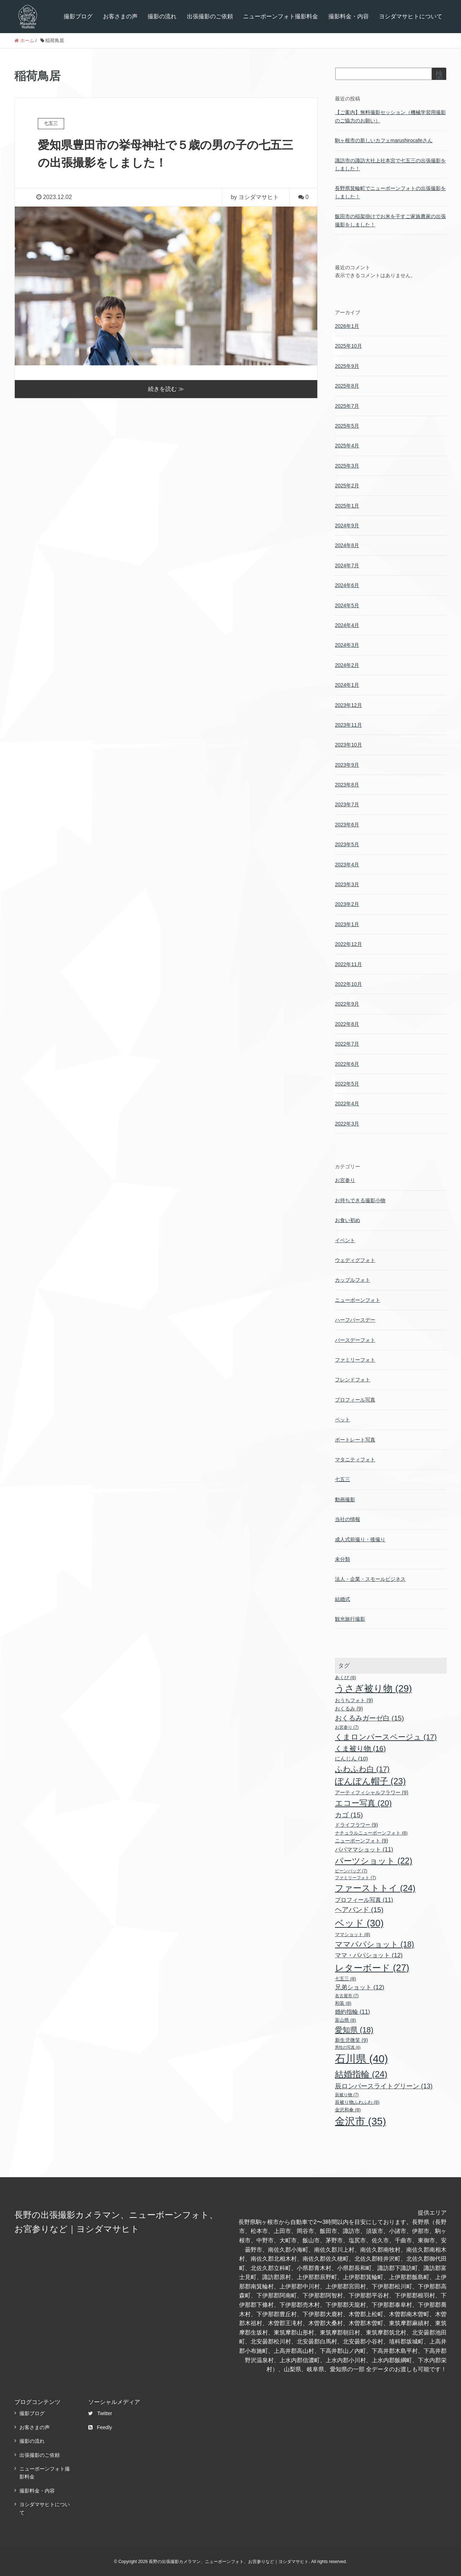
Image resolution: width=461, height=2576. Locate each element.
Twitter (100, 2413)
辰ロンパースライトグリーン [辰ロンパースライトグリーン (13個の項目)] (384, 2086)
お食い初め (347, 1220)
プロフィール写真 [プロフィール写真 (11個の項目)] (364, 1899)
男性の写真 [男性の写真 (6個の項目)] (348, 2047)
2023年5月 (347, 844)
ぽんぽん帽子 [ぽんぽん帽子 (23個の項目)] (370, 1781)
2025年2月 (347, 485)
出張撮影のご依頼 (210, 16)
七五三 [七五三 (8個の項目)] (345, 1978)
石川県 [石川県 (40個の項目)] (361, 2059)
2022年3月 (347, 1124)
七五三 (342, 1479)
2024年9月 (347, 525)
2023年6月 (347, 824)
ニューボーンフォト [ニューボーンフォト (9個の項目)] (361, 1841)
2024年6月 (347, 585)
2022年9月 (347, 1004)
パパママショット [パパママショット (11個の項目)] (364, 1849)
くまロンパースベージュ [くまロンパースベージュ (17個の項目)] (386, 1737)
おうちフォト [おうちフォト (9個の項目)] (354, 1700)
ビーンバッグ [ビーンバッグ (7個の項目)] (351, 1870)
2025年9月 (347, 366)
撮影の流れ (162, 16)
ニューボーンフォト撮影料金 (280, 16)
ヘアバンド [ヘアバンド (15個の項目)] (359, 1909)
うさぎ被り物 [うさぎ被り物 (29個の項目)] (373, 1688)
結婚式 (342, 1599)
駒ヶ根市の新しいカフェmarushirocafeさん (384, 140)
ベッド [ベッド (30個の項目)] (359, 1923)
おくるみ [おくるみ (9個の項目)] (349, 1708)
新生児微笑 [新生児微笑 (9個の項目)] (351, 2040)
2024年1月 (347, 685)
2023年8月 (347, 785)
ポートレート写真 (355, 1440)
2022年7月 (347, 1044)
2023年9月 (347, 765)
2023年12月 (348, 705)
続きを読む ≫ (166, 388)
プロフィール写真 (355, 1400)
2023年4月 (347, 864)
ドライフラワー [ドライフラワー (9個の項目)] (356, 1825)
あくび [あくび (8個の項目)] (345, 1677)
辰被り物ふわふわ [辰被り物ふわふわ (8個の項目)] (357, 2102)
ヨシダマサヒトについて (410, 16)
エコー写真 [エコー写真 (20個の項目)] (363, 1803)
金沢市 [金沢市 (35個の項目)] (360, 2121)
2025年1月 (347, 506)
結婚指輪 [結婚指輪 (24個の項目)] (361, 2074)
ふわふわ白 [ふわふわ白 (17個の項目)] (362, 1769)
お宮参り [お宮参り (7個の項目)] (347, 1727)
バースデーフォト (355, 1340)
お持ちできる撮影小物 (360, 1200)
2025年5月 (347, 426)
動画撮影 (345, 1499)
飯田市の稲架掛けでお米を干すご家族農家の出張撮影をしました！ (390, 220)
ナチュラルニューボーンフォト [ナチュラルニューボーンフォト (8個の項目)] (371, 1833)
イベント (345, 1240)
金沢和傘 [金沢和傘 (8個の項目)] (348, 2109)
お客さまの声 (120, 16)
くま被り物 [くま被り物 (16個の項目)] (360, 1748)
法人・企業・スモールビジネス (370, 1579)
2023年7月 (347, 804)
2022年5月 (347, 1084)
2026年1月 (347, 326)
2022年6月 (347, 1064)
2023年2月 (347, 904)
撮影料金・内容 (348, 16)
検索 (439, 77)
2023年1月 (347, 924)
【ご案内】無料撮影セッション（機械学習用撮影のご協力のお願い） (390, 116)
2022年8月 (347, 1024)
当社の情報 (347, 1519)
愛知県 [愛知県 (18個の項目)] (354, 2030)
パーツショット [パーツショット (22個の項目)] (373, 1861)
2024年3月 (347, 645)
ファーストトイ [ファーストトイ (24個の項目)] (375, 1888)
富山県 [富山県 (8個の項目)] (345, 2020)
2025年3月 (347, 466)
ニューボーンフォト (357, 1300)
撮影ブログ (78, 16)
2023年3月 (347, 884)
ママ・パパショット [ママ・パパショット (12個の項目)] (369, 1955)
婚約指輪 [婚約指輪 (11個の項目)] (352, 2011)
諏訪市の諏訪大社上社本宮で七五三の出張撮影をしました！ (390, 164)
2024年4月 (347, 625)
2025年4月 (347, 445)
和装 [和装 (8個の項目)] (343, 2003)
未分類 (342, 1559)
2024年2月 (347, 665)
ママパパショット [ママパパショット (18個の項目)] (374, 1944)
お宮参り (345, 1180)
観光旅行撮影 (350, 1619)
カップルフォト (352, 1280)
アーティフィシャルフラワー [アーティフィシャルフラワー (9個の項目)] (371, 1792)
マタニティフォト (355, 1459)
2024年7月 (347, 565)
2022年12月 (348, 944)
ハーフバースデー (355, 1320)
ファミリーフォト (355, 1360)
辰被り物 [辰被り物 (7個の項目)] (347, 2094)
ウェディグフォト (355, 1260)
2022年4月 (347, 1103)
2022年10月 (348, 984)
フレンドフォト (352, 1379)
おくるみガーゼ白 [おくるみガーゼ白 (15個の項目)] (369, 1718)
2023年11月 (348, 725)
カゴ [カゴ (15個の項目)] (349, 1815)
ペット (342, 1419)
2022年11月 (348, 964)
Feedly (100, 2427)
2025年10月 (348, 346)
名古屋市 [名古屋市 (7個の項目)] (347, 1995)
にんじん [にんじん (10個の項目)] (351, 1758)
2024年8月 (347, 545)
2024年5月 (347, 605)
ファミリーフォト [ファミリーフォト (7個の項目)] (355, 1877)
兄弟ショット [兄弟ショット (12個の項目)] (359, 1987)
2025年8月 (347, 386)
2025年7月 (347, 406)
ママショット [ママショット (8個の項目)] (352, 1934)
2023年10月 (348, 745)
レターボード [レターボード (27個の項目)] (372, 1968)
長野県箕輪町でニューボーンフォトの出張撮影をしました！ (390, 192)
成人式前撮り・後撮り (360, 1539)
